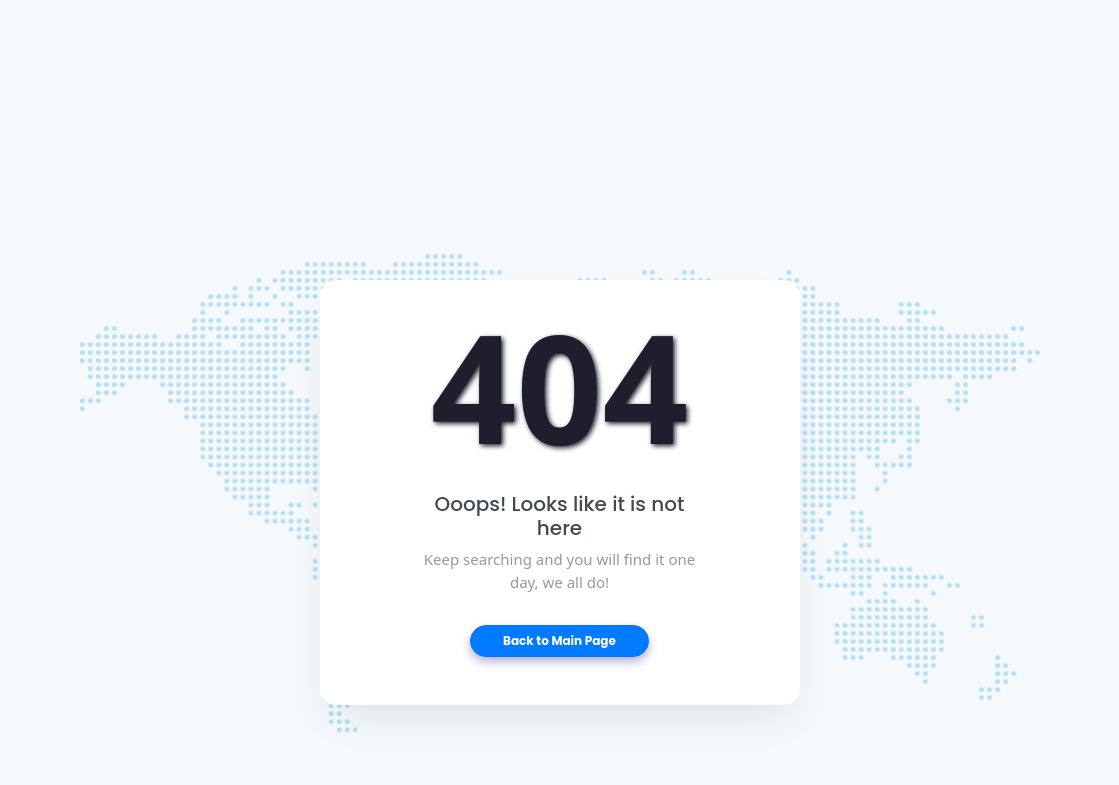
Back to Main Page (559, 640)
